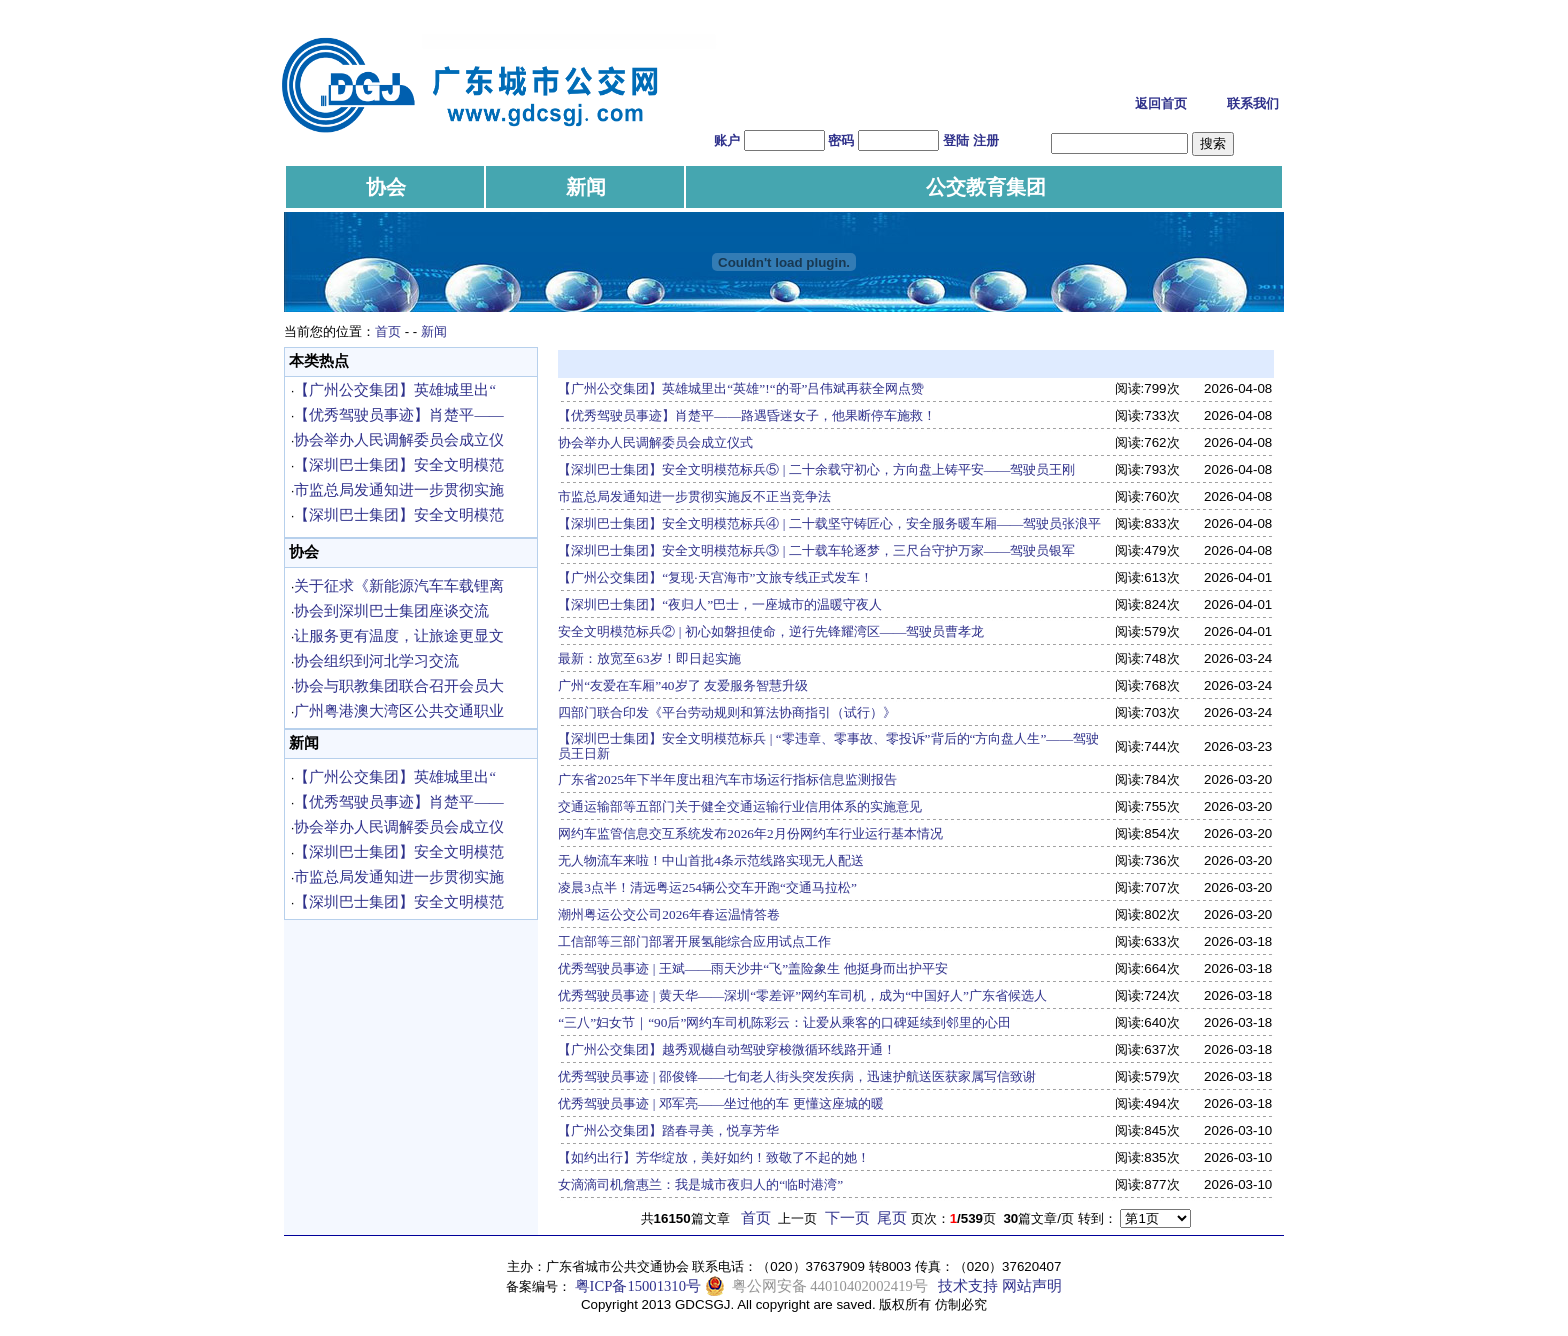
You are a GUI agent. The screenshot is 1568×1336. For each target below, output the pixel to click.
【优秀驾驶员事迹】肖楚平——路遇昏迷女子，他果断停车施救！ (747, 415)
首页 (388, 331)
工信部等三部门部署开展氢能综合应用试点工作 (694, 941)
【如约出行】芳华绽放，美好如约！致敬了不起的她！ (714, 1157)
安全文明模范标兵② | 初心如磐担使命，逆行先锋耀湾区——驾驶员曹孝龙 (771, 631)
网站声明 (1032, 1286)
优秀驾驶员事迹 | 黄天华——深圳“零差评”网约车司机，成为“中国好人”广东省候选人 (802, 995)
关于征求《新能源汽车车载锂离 (399, 586)
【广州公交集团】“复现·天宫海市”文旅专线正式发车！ (715, 577)
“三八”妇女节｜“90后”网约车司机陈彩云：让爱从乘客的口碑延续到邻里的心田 (784, 1022)
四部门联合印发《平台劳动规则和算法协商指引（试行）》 (727, 712)
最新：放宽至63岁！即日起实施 (649, 658)
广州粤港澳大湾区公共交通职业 (399, 711)
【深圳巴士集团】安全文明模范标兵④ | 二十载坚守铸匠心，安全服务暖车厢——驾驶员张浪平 (829, 523)
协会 (386, 187)
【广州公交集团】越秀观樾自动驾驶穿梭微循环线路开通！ (727, 1049)
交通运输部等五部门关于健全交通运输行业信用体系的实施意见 (740, 806)
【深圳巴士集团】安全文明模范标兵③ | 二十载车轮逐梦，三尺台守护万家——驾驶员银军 (816, 550)
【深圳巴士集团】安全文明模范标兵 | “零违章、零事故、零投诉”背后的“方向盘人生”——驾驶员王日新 (828, 746)
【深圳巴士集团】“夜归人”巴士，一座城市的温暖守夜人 (720, 604)
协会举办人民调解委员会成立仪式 (655, 442)
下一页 (847, 1218)
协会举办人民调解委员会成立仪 (399, 440)
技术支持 (968, 1286)
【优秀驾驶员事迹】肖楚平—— (398, 415)
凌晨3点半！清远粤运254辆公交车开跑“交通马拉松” (707, 887)
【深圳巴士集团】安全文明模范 (399, 465)
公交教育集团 (986, 187)
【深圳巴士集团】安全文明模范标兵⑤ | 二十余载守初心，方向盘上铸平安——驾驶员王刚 (816, 469)
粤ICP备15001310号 (638, 1286)
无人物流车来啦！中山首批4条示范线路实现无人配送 (711, 860)
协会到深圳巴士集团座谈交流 (391, 611)
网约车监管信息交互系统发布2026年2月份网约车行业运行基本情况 (750, 833)
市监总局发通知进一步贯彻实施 (399, 490)
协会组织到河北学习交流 (376, 661)
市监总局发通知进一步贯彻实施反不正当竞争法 (694, 496)
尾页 (892, 1218)
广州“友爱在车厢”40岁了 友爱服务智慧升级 (683, 685)
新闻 (586, 187)
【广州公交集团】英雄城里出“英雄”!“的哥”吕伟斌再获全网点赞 (741, 388)
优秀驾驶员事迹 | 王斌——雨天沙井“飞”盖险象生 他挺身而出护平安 (752, 968)
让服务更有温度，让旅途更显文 (399, 636)
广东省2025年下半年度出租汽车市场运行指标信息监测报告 (727, 779)
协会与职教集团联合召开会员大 (399, 686)
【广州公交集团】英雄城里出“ (395, 390)
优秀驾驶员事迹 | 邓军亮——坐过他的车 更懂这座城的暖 (720, 1103)
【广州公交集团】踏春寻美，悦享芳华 (668, 1130)
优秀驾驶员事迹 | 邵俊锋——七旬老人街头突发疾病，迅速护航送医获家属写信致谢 (797, 1076)
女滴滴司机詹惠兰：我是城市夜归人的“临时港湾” (700, 1184)
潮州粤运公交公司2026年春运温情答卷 (669, 914)
